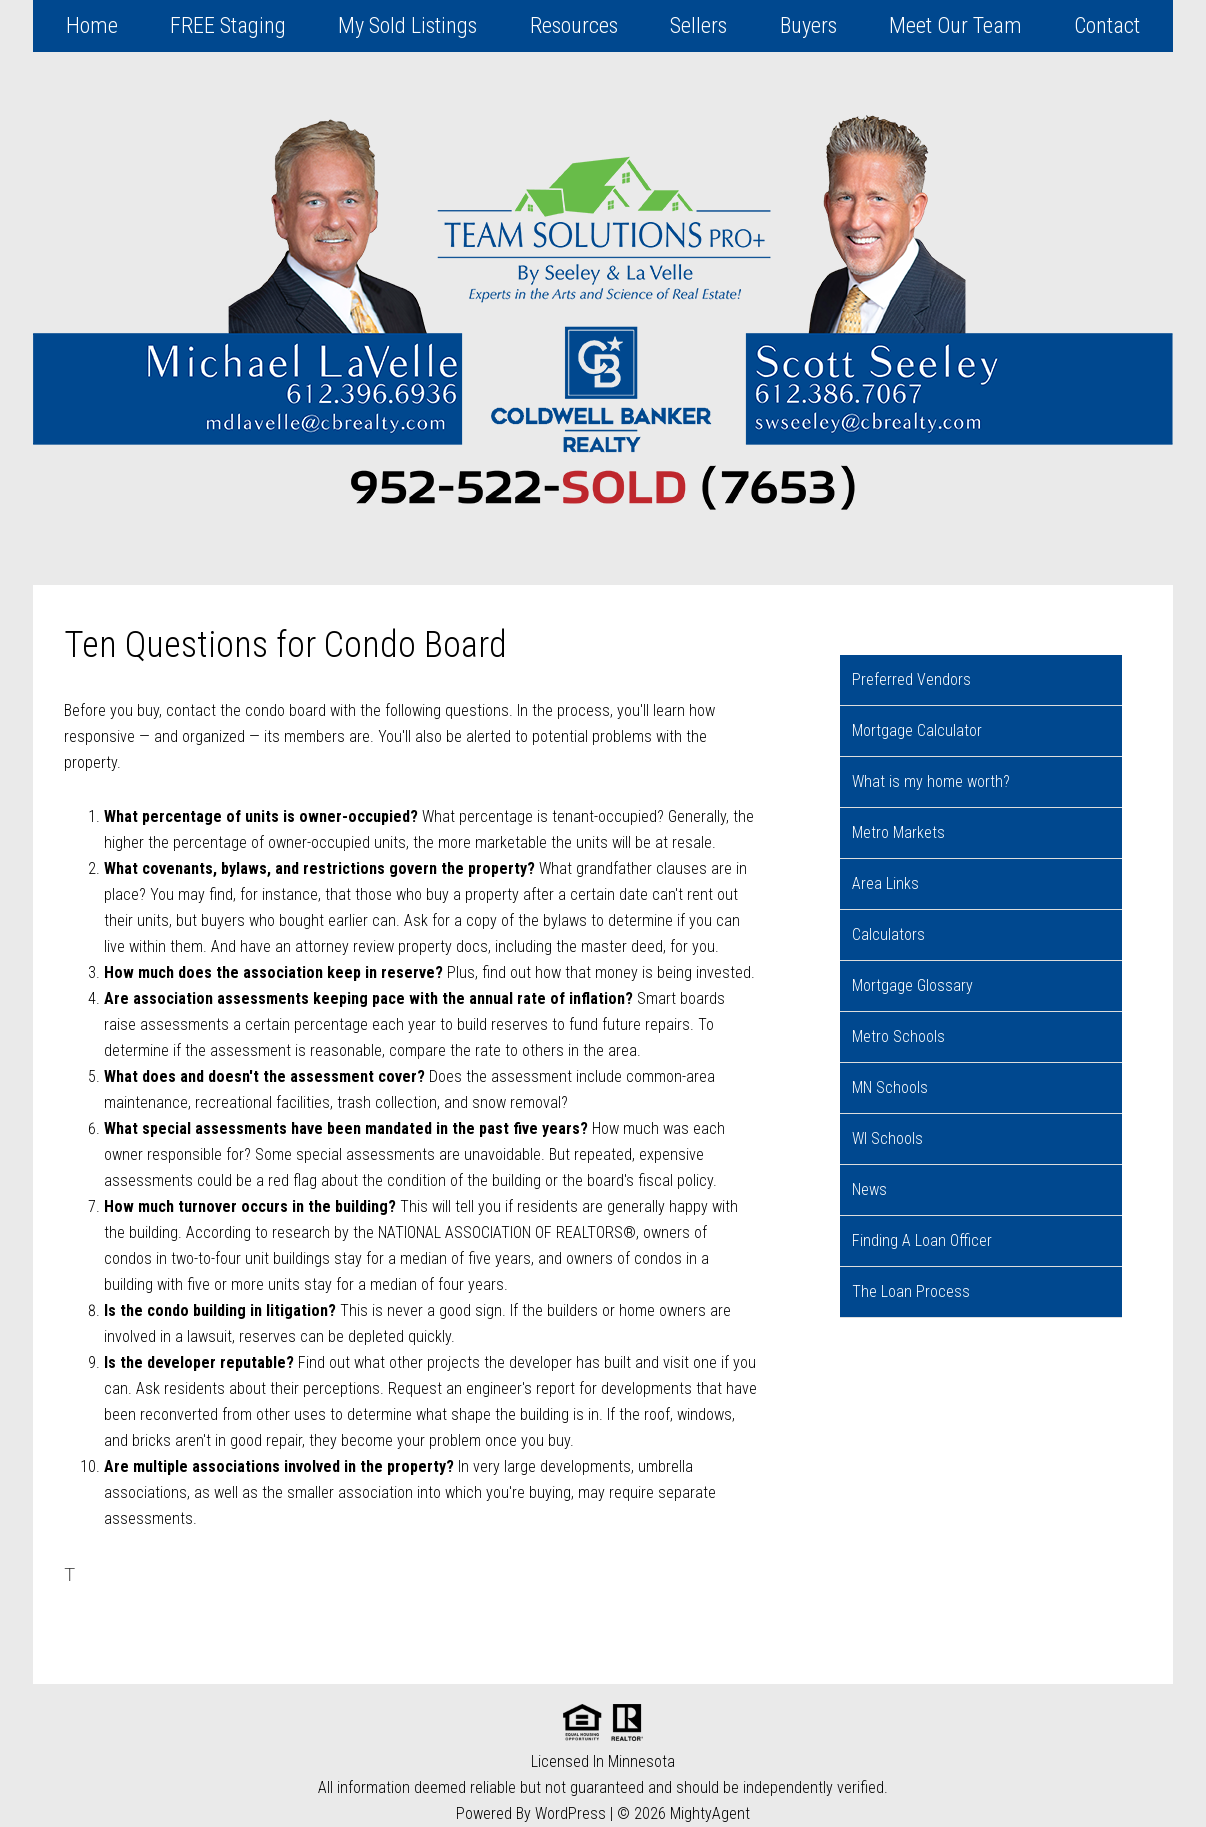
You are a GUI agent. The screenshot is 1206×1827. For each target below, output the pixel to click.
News (869, 1189)
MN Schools (890, 1087)
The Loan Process (911, 1291)
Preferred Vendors (911, 679)
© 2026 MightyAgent (683, 1813)
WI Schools (887, 1138)
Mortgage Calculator (917, 730)
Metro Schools (898, 1036)
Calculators (888, 934)
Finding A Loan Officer (922, 1240)
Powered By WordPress (531, 1813)
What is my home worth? (931, 781)
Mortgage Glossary (912, 985)
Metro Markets (898, 832)
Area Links (885, 883)
